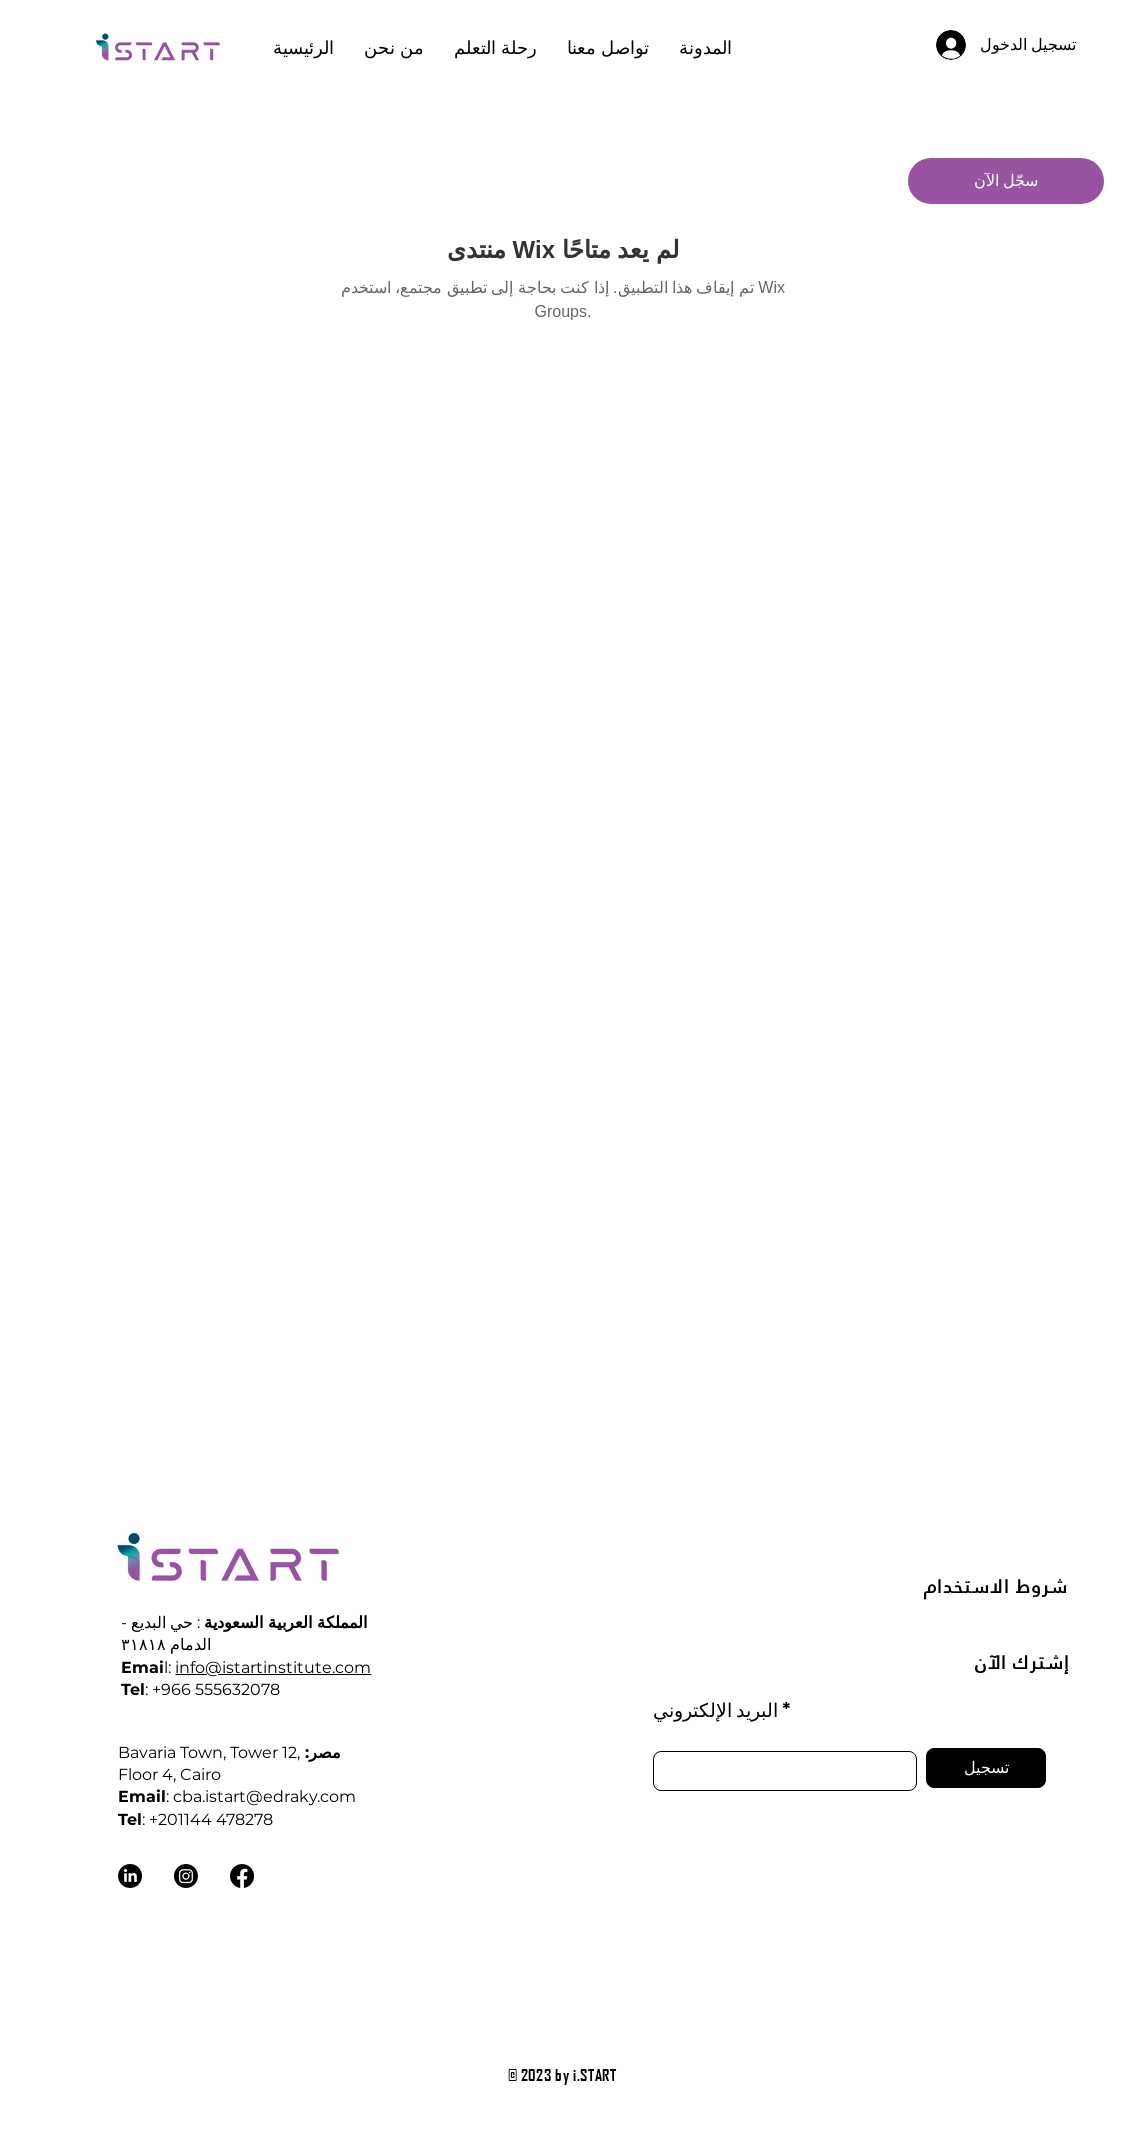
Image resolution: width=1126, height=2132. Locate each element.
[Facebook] (242, 1876)
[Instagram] (186, 1876)
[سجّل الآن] (1006, 181)
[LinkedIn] (130, 1876)
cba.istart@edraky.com (264, 1796)
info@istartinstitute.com (273, 1667)
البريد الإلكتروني (715, 1709)
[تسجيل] (986, 1768)
